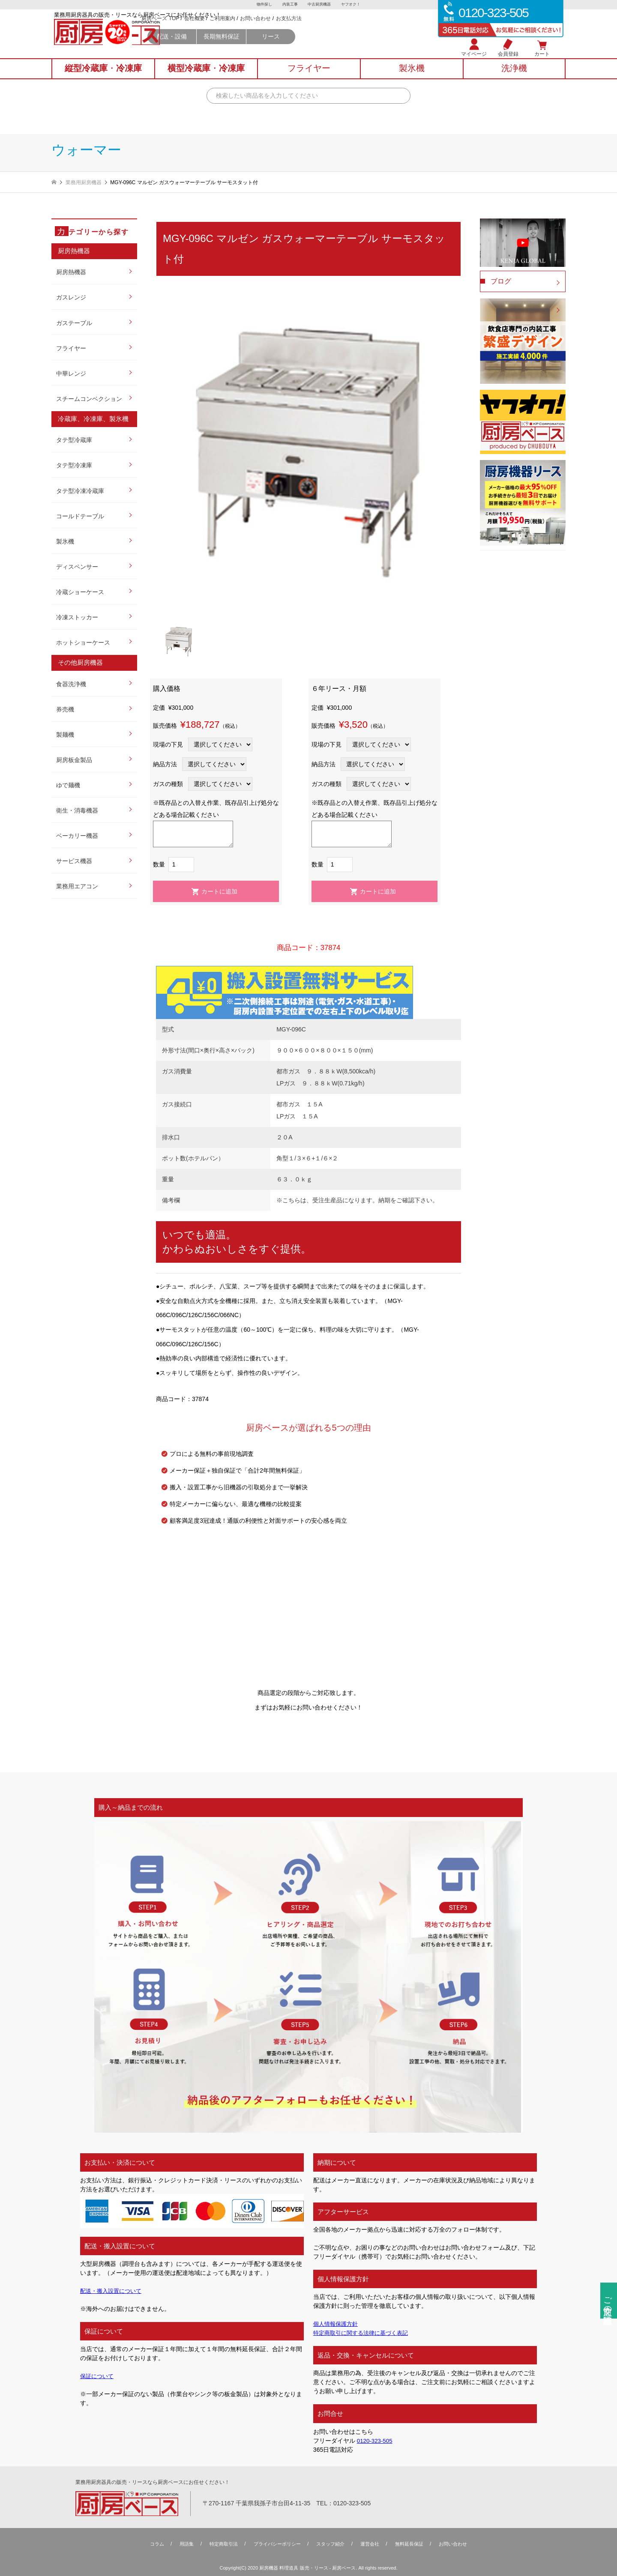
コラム (148, 2544)
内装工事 (289, 5)
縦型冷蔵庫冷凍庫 (103, 77)
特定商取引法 (218, 2544)
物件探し (262, 5)
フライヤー (71, 348)
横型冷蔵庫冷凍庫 (206, 77)
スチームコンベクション (89, 398)
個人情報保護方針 (337, 2323)
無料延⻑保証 (414, 2544)
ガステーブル (74, 323)
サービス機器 (74, 861)
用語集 (179, 2544)
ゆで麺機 (68, 785)
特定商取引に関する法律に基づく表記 (364, 2332)
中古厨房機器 (320, 5)
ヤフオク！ (353, 5)
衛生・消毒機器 (77, 810)
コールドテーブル (80, 516)
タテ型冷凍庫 (74, 465)
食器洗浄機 (71, 684)
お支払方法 (367, 30)
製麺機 (65, 734)
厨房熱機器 (71, 272)
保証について (98, 2376)
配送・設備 (250, 48)
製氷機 (65, 541)
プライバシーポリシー (275, 2544)
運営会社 (373, 2544)
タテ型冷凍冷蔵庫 (80, 490)
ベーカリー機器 (77, 835)
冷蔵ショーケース (80, 592)
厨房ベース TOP (238, 30)
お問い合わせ (333, 30)
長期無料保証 (299, 48)
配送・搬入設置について (113, 2290)
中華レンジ (71, 373)
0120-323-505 (375, 2440)
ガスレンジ (71, 297)
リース (349, 48)
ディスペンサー (77, 566)
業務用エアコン (77, 886)
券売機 (65, 709)
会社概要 (272, 30)
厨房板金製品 (74, 759)
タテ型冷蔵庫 (74, 439)
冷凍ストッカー (77, 617)
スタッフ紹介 (331, 2544)
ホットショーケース (83, 642)
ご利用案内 (300, 30)
